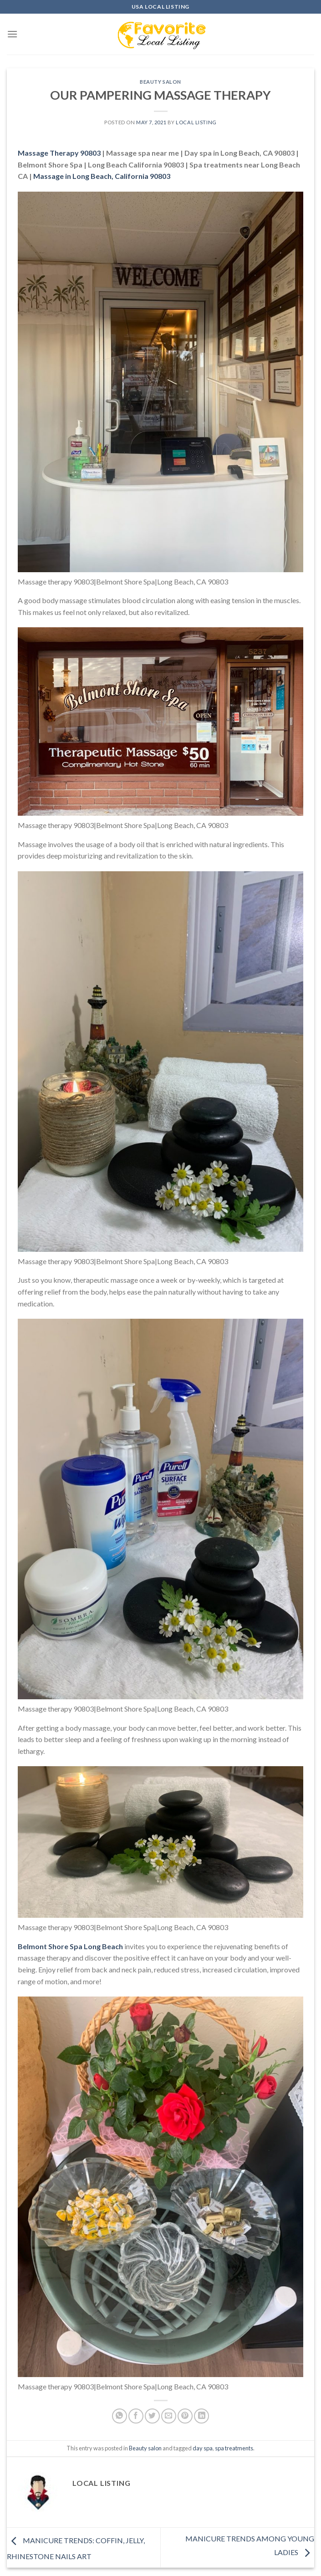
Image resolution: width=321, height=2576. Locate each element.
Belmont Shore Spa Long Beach (70, 1946)
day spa (203, 2448)
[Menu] (12, 34)
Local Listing (196, 122)
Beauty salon (160, 82)
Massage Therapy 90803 (59, 152)
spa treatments (234, 2448)
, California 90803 (101, 176)
